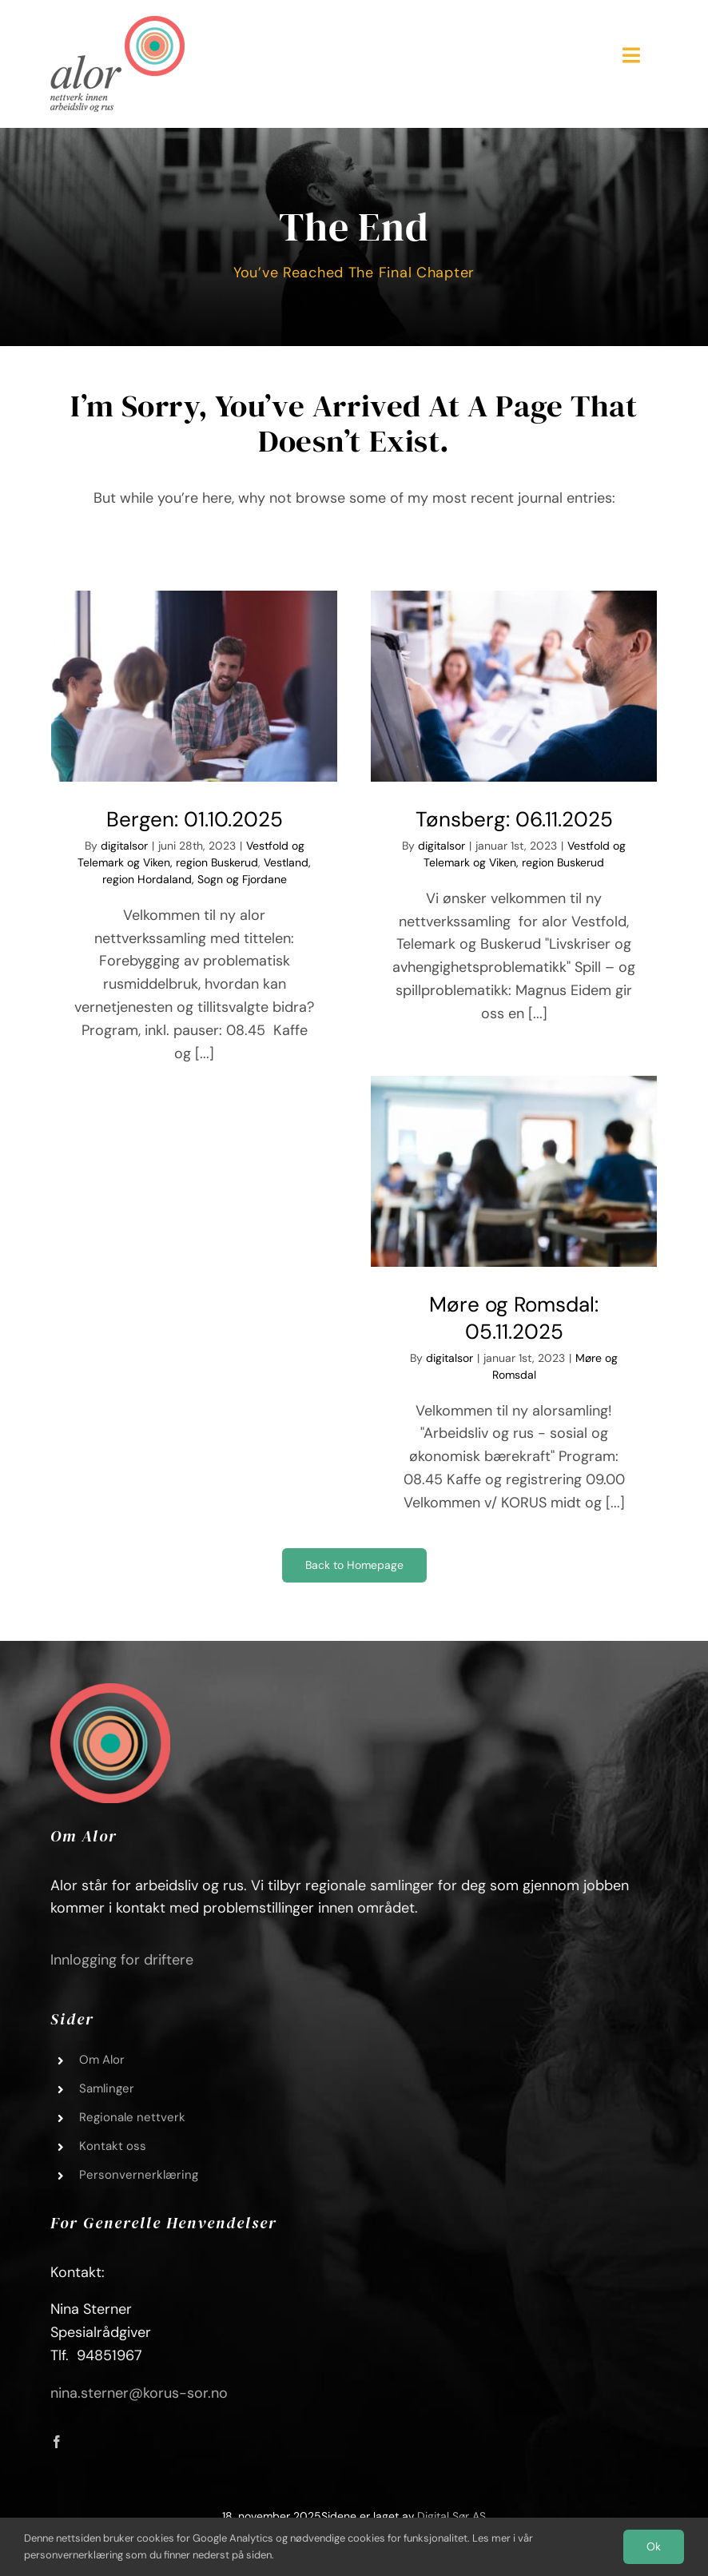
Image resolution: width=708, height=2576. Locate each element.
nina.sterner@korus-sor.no (139, 2393)
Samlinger (106, 2088)
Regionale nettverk (132, 2117)
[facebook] (56, 2441)
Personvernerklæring (138, 2175)
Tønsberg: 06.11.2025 (514, 819)
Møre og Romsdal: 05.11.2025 (514, 1318)
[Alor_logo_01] (117, 23)
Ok (653, 2546)
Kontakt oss (112, 2146)
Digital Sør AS (451, 2516)
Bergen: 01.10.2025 (194, 819)
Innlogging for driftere (121, 1959)
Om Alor (102, 2060)
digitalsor (124, 845)
